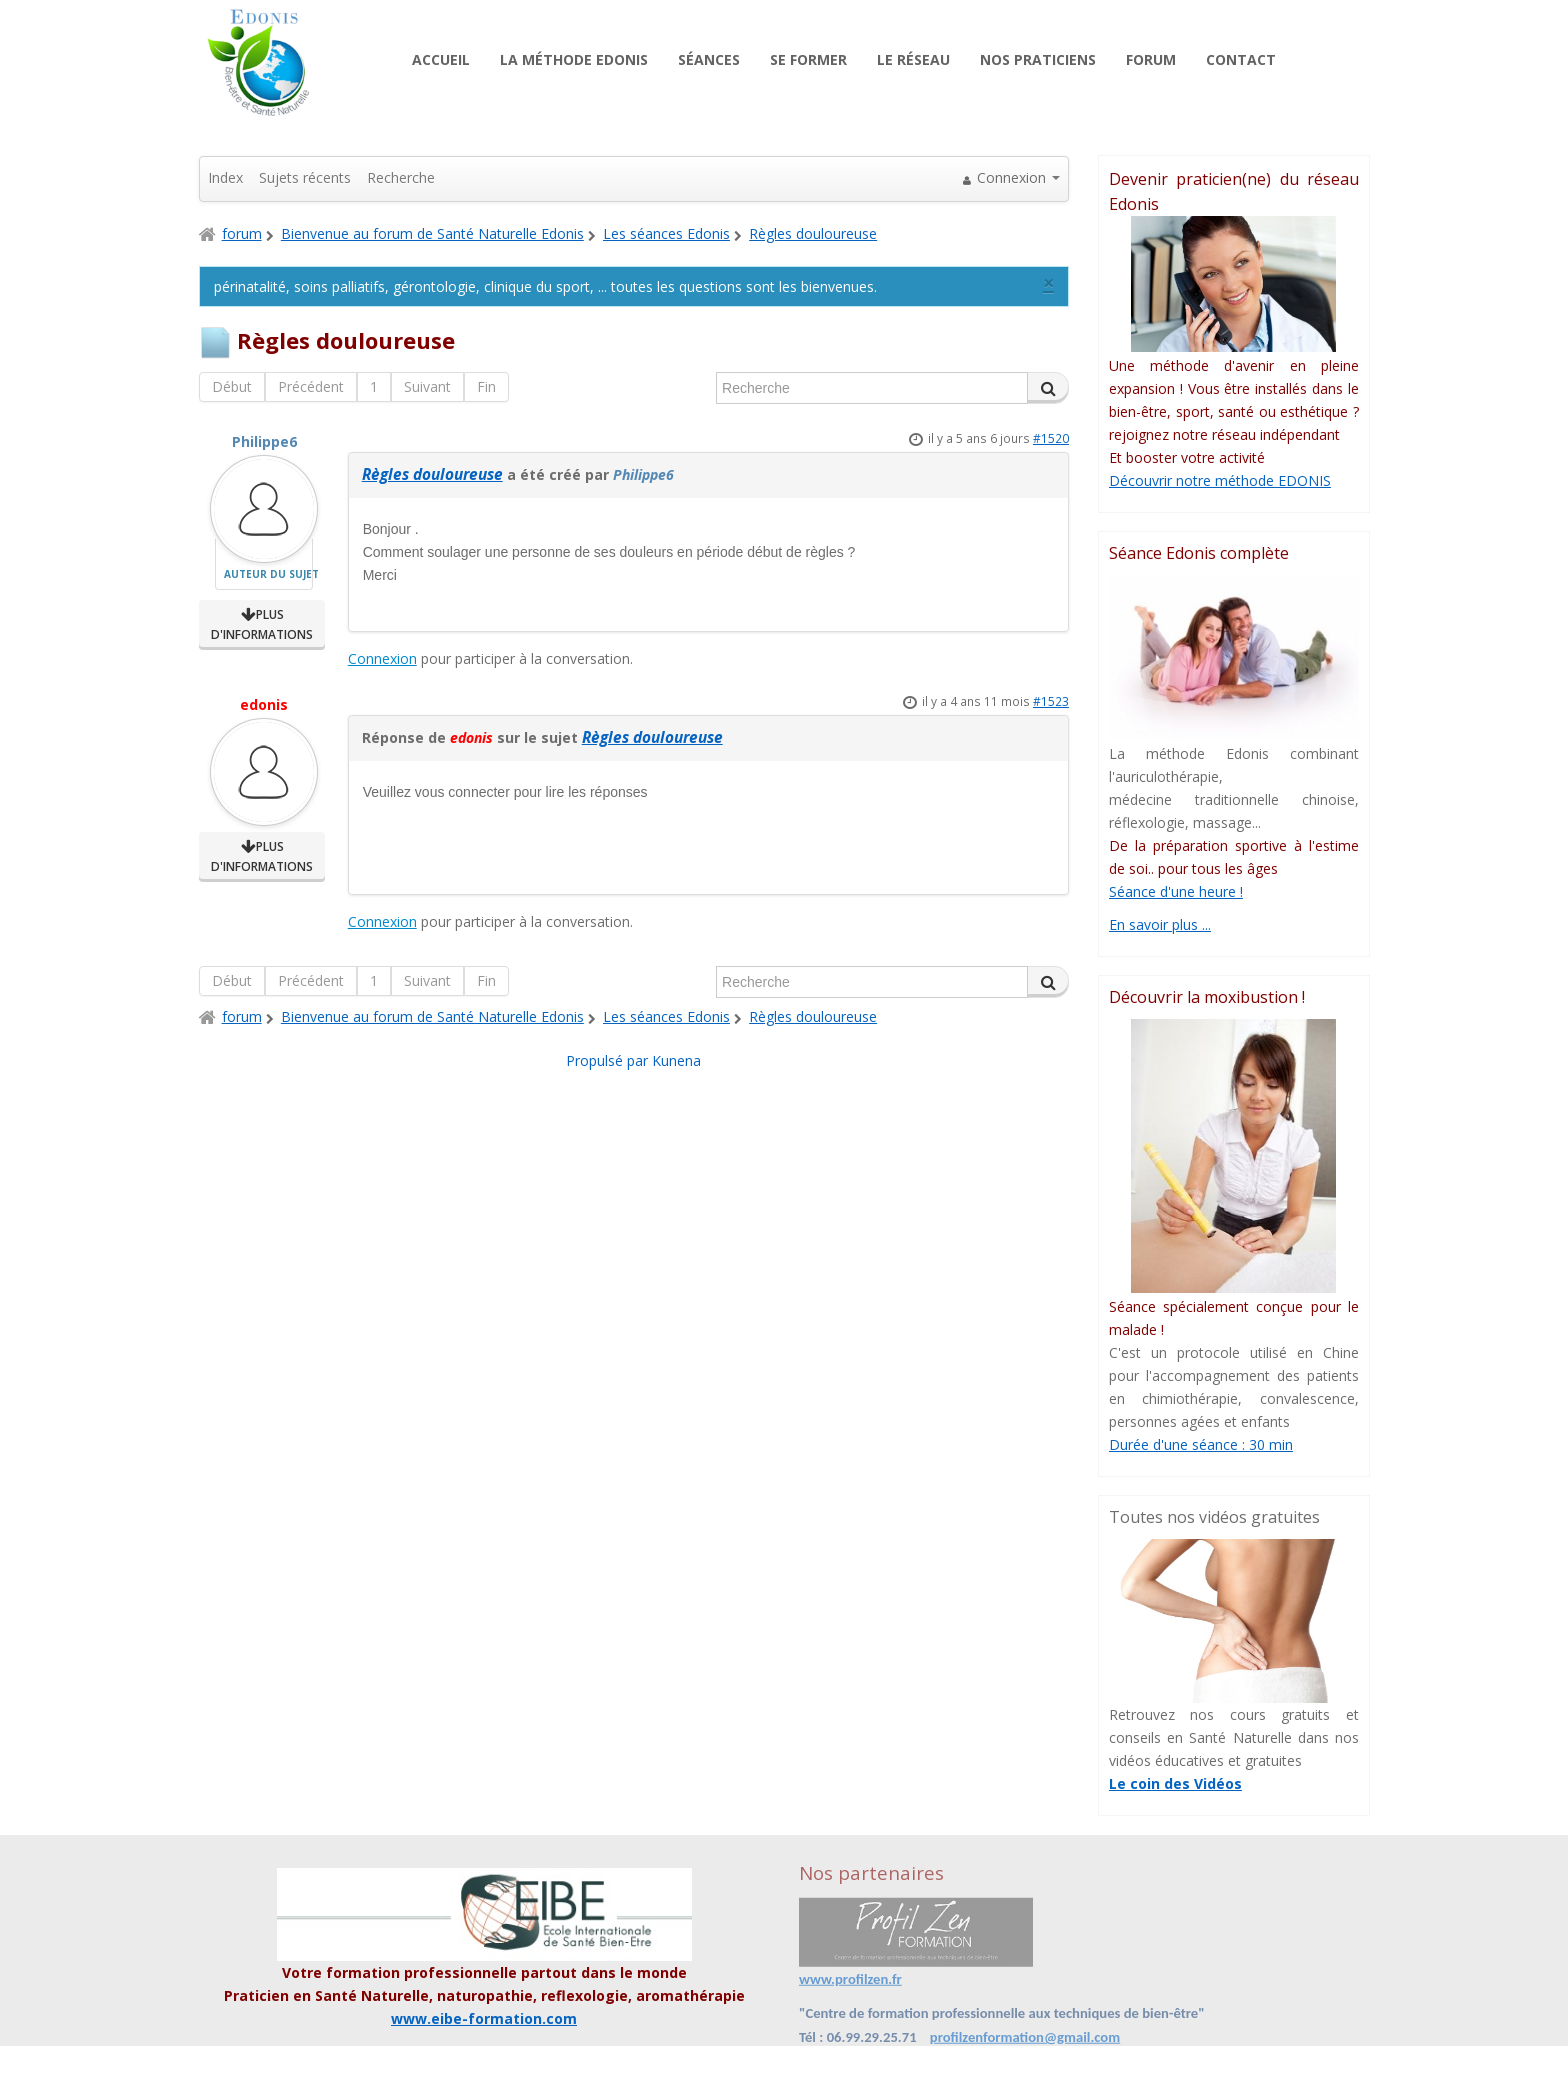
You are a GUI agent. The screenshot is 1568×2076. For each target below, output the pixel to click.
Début (232, 386)
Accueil (441, 59)
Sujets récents (305, 177)
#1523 (1051, 701)
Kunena (676, 1060)
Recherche (401, 177)
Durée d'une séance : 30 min (1201, 1444)
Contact (1241, 59)
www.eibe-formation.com (484, 2018)
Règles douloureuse (432, 474)
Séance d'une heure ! (1176, 891)
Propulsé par (609, 1060)
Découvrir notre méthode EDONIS (1220, 480)
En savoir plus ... (1160, 924)
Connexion (382, 658)
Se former (808, 59)
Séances (709, 59)
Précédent (311, 386)
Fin (486, 386)
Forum (1151, 59)
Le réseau (913, 59)
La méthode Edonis (574, 59)
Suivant (427, 386)
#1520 (1051, 438)
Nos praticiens (1038, 59)
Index (225, 177)
